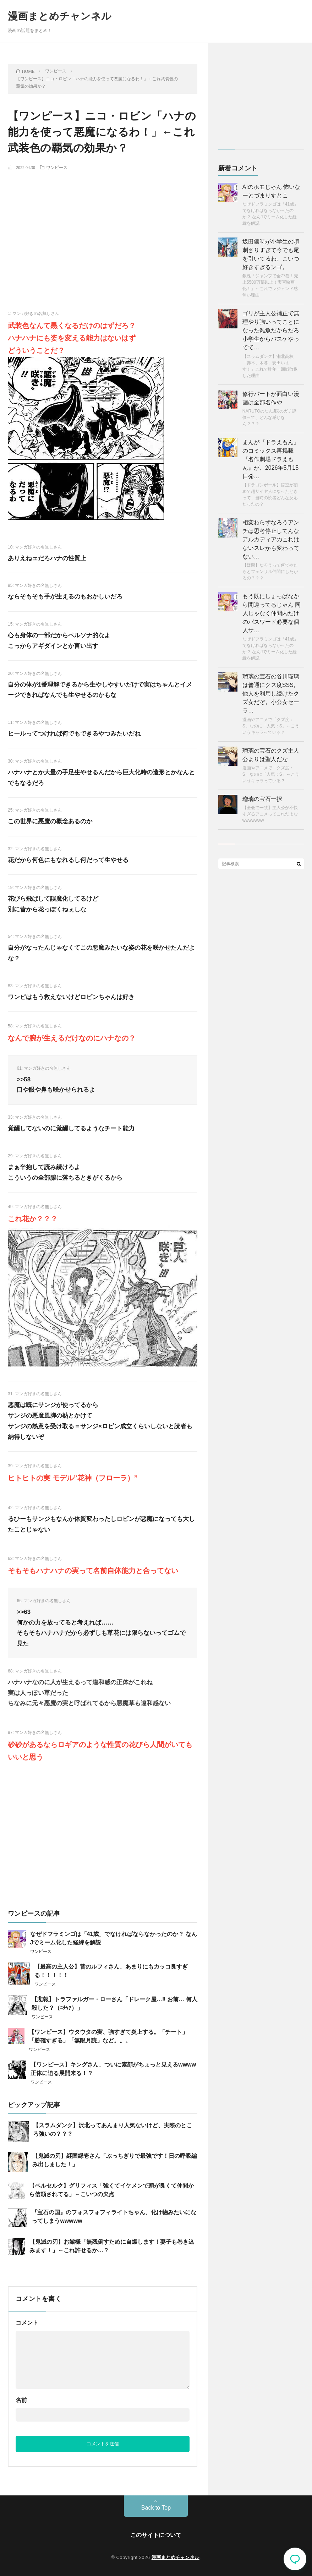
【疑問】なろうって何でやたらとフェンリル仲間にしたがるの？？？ (270, 571)
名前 (21, 2400)
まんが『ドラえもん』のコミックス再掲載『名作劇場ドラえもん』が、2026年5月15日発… (270, 459)
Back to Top (156, 2508)
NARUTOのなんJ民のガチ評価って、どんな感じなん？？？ (269, 417)
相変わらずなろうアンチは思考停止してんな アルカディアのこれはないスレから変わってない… (270, 539)
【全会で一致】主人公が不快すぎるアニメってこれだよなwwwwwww (270, 814)
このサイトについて (155, 2535)
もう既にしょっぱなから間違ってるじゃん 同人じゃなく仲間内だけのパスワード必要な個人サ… (271, 613)
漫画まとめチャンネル (60, 16)
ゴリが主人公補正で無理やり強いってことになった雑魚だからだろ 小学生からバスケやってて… (270, 330)
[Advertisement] (102, 228)
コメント (27, 2323)
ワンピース (56, 167)
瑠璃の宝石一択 (262, 799)
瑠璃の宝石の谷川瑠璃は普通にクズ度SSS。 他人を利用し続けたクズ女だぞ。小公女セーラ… (270, 693)
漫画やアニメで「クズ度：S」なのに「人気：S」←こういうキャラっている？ (270, 726)
